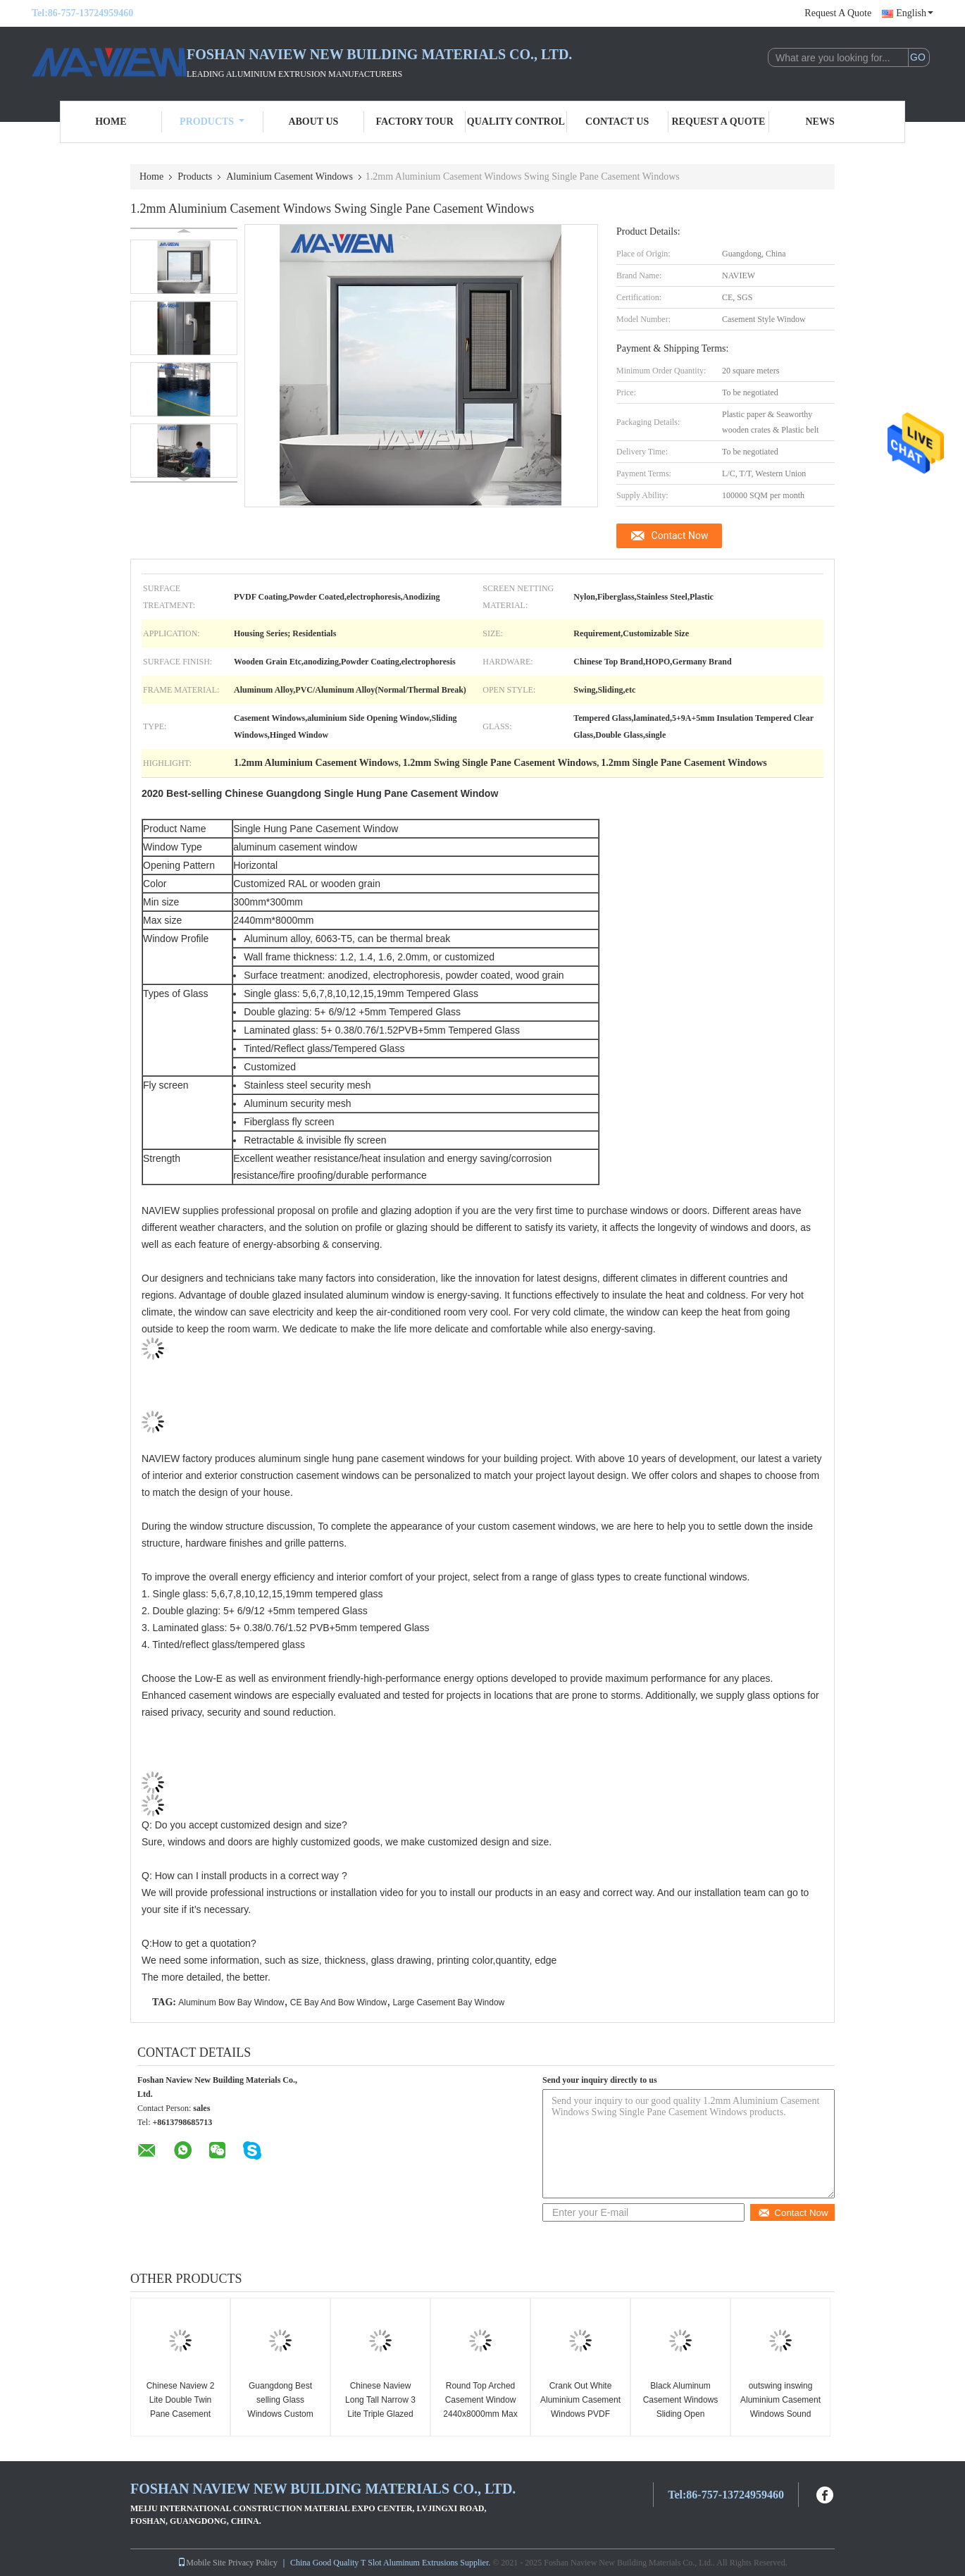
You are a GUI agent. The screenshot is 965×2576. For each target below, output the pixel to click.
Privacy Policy (253, 2563)
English (914, 13)
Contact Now (680, 535)
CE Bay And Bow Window (338, 2002)
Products (212, 121)
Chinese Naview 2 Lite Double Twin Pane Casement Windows (181, 2407)
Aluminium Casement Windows (289, 176)
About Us (313, 121)
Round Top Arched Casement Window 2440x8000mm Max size (480, 2407)
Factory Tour (414, 121)
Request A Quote (837, 13)
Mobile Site (201, 2563)
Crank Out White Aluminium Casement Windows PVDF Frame (580, 2407)
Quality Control (516, 121)
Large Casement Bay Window (449, 2002)
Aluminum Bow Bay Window (231, 2002)
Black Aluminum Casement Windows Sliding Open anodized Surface (680, 2407)
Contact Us (617, 121)
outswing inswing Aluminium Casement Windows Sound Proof (780, 2407)
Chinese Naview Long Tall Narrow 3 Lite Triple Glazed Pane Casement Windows (380, 2414)
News (820, 121)
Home (110, 121)
